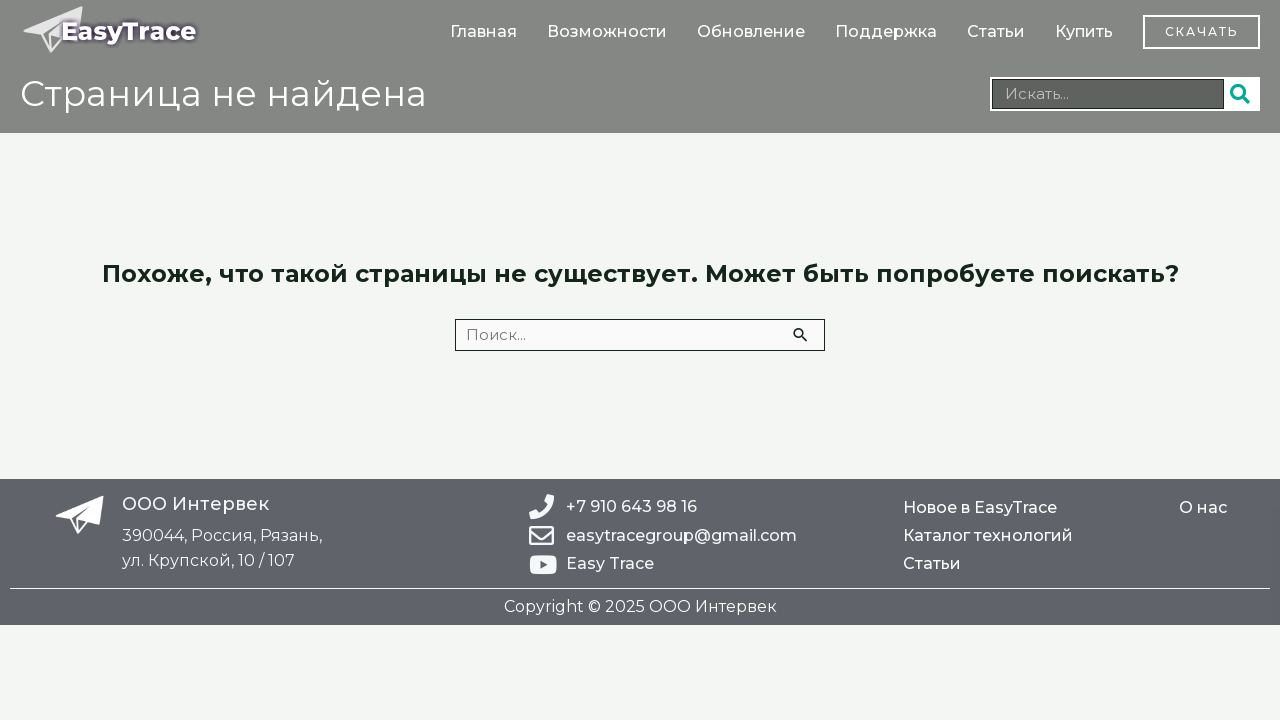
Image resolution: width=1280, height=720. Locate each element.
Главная (483, 31)
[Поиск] (1241, 94)
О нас (1203, 507)
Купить (1084, 31)
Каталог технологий (988, 535)
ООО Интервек (195, 504)
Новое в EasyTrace (980, 507)
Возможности (607, 31)
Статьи (996, 31)
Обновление (751, 31)
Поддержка (886, 31)
